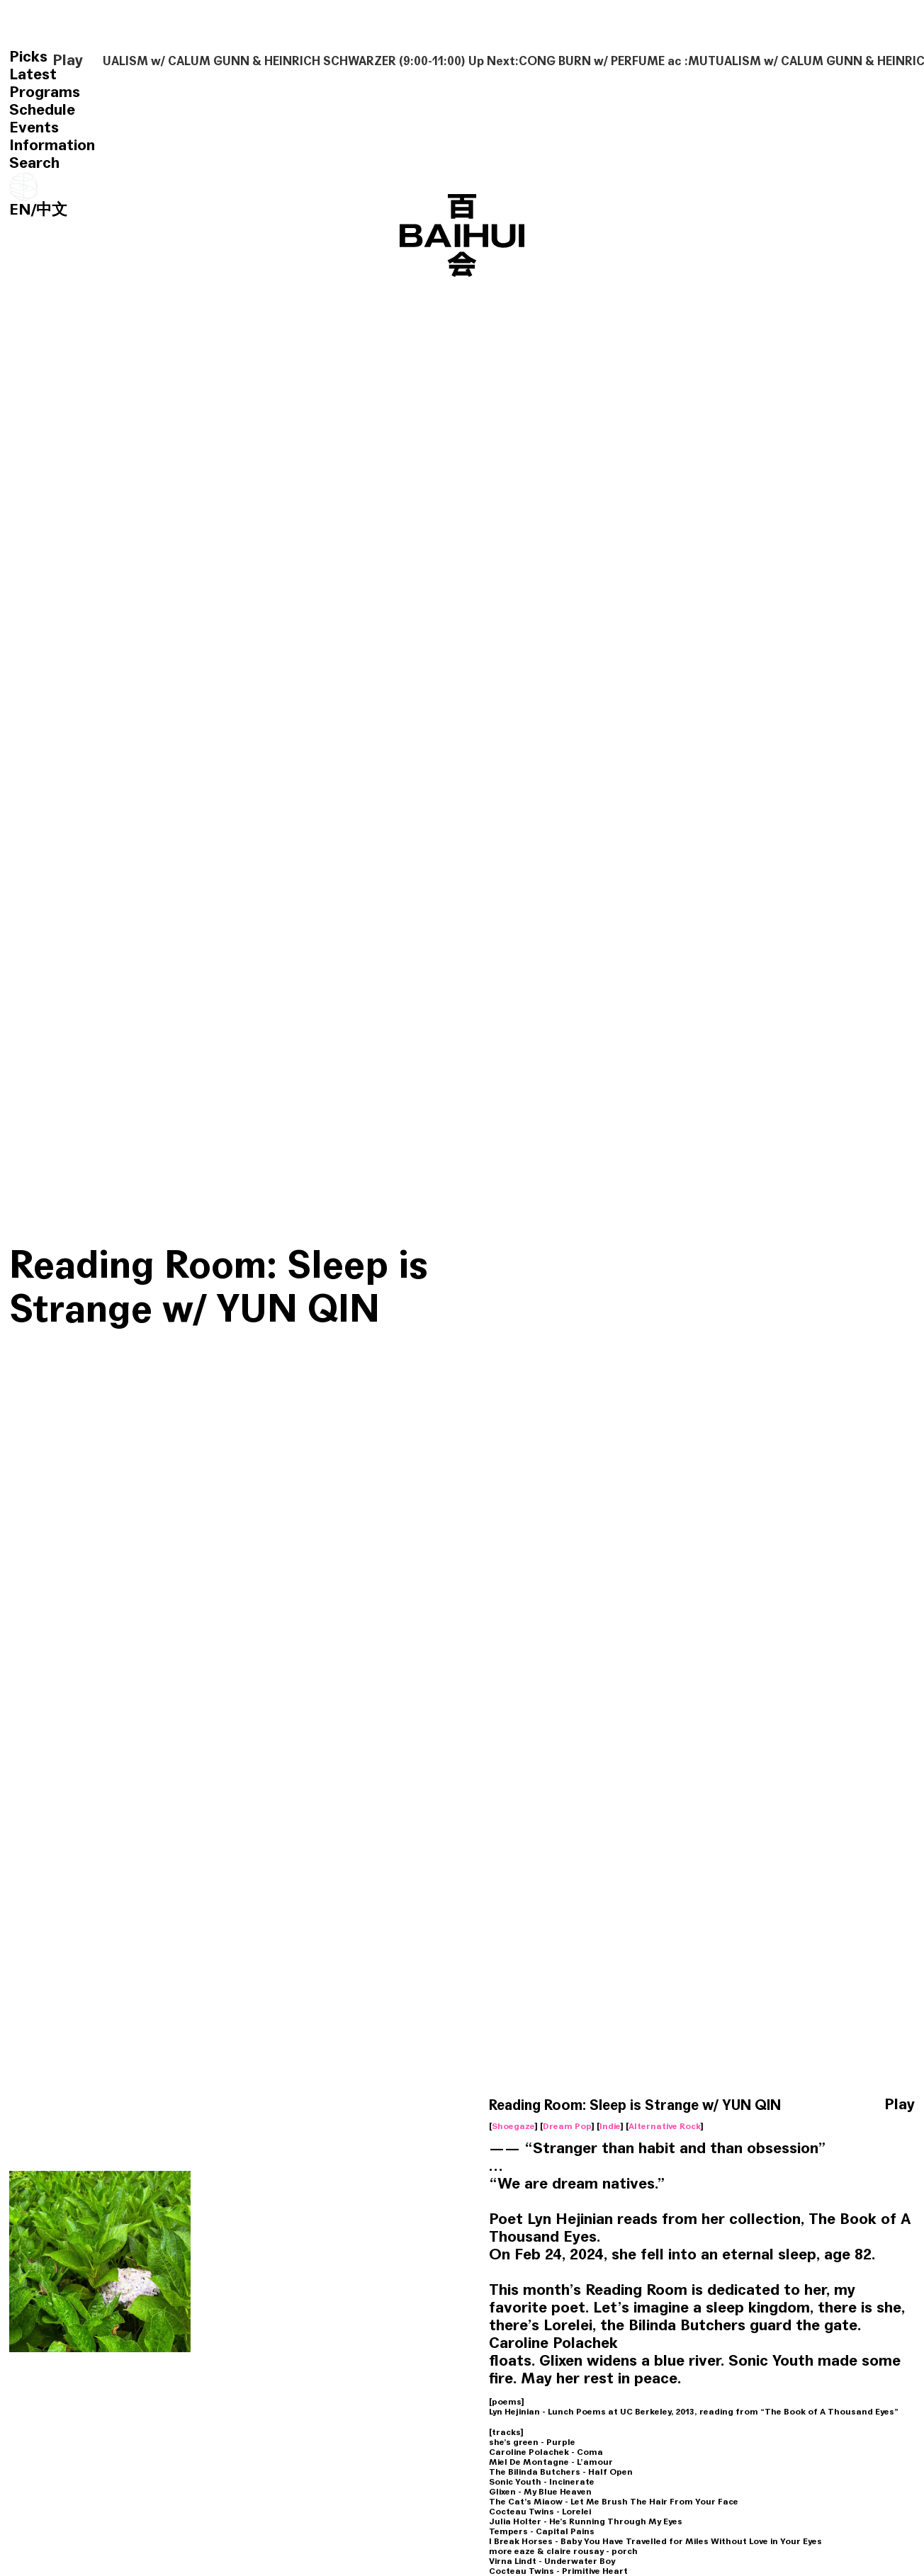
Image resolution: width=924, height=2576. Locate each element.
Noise (811, 2104)
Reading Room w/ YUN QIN (450, 2046)
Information (52, 145)
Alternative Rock (665, 1273)
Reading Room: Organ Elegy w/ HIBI (807, 2046)
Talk (568, 2104)
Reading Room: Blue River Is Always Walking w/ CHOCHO (101, 2054)
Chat (127, 2370)
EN (20, 209)
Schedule (42, 110)
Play (67, 60)
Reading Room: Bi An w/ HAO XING (812, 2322)
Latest (33, 74)
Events (34, 127)
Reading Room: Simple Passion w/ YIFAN (449, 2322)
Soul (569, 2380)
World (34, 2094)
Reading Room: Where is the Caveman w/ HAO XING (277, 2054)
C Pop (443, 2104)
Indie (610, 1273)
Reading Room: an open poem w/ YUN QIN (632, 2322)
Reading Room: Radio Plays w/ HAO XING (267, 2322)
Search (34, 163)
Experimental (50, 2104)
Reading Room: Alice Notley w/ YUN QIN (85, 2322)
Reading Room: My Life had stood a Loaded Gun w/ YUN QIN (638, 2054)
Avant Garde (48, 2370)
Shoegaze (513, 1273)
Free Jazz (401, 2104)
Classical (221, 2104)
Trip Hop (605, 2104)
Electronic (462, 2370)
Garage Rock (229, 2370)
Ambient (148, 2094)
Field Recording (89, 2094)
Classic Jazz (814, 2380)
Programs (44, 92)
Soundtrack (764, 2104)
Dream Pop (567, 1273)
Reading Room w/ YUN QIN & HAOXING (216, 1837)
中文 (51, 209)
